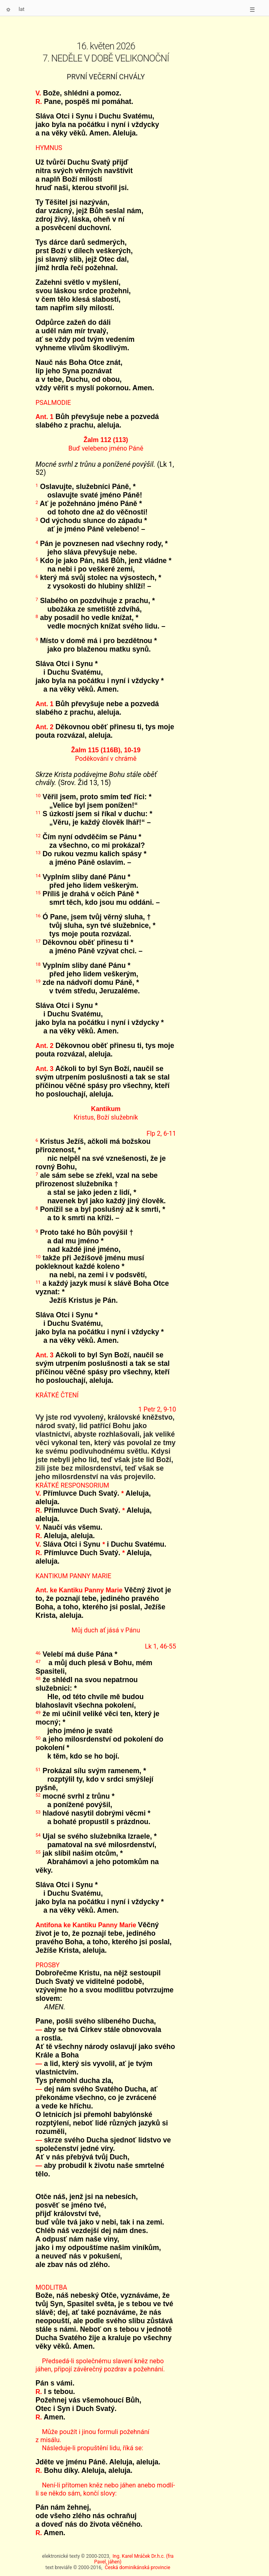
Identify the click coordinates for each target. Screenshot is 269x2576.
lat (22, 9)
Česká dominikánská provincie (137, 2567)
